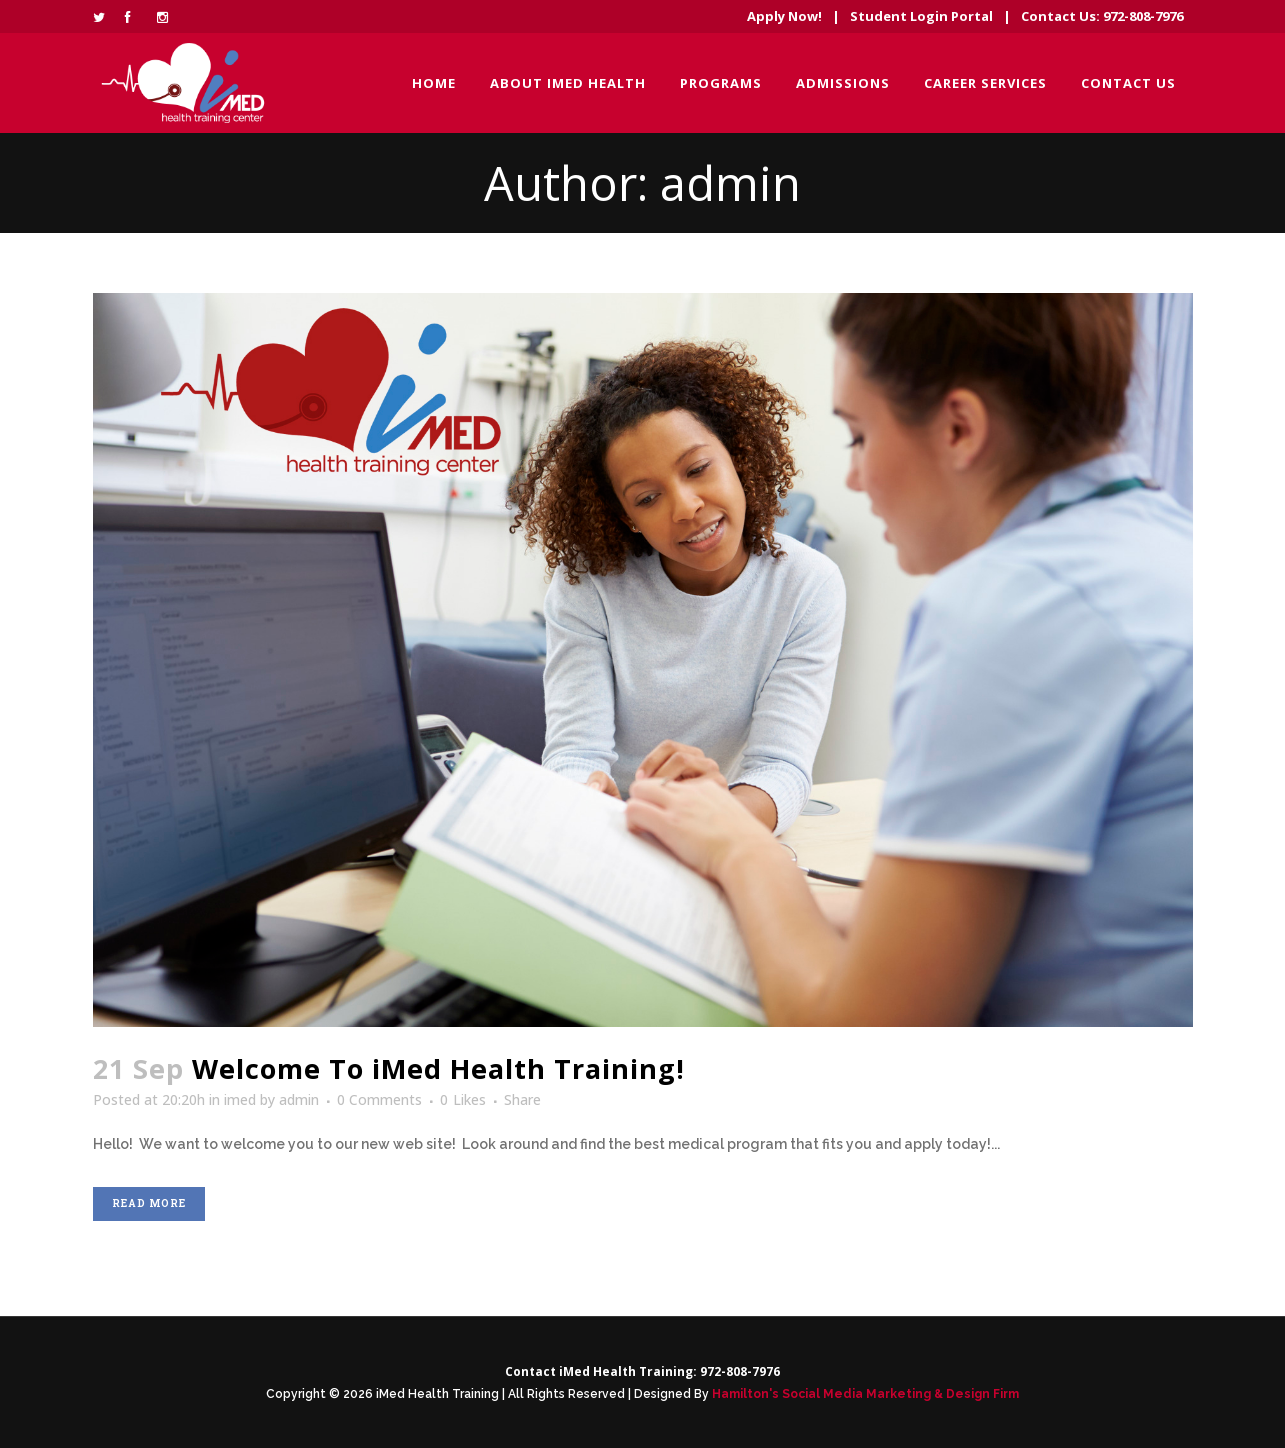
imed (240, 1099)
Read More (149, 1203)
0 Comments (379, 1099)
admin (299, 1099)
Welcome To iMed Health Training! (438, 1068)
